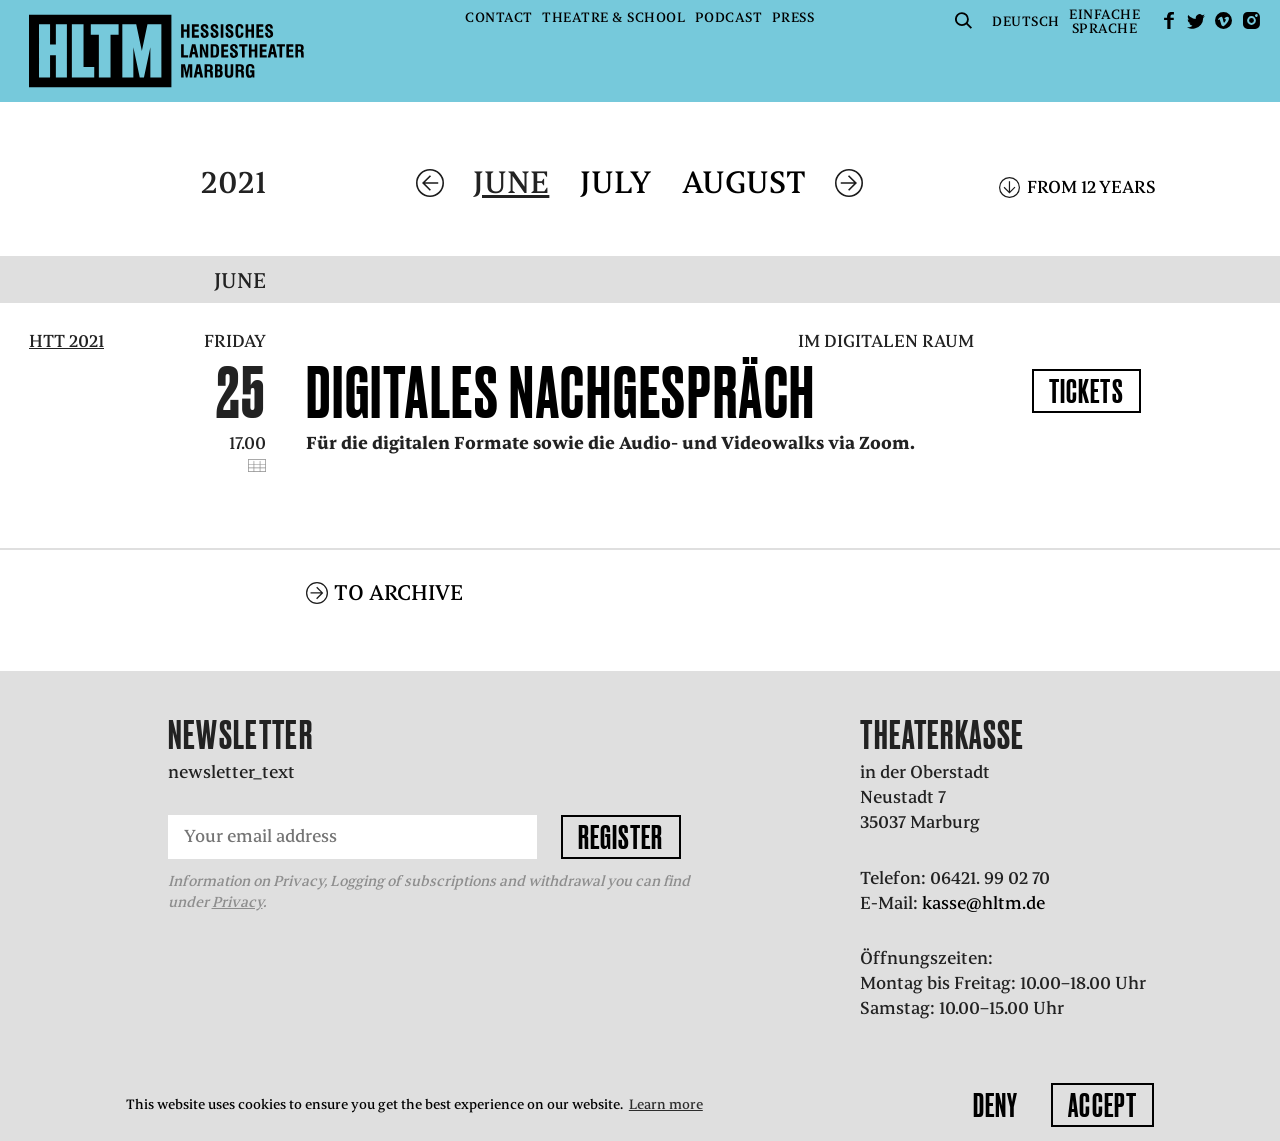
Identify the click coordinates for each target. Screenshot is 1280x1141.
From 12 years (1091, 187)
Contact (499, 17)
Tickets (1086, 391)
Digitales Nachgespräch (561, 392)
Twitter (1196, 20)
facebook (1169, 20)
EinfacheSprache (1104, 21)
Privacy (237, 876)
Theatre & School (613, 17)
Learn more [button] (666, 1104)
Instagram (1251, 20)
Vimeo (1224, 20)
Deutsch (1026, 21)
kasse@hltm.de (983, 876)
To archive (398, 565)
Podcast (729, 17)
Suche (964, 20)
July (615, 182)
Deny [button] (995, 1105)
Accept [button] (1102, 1105)
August (744, 182)
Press (793, 17)
